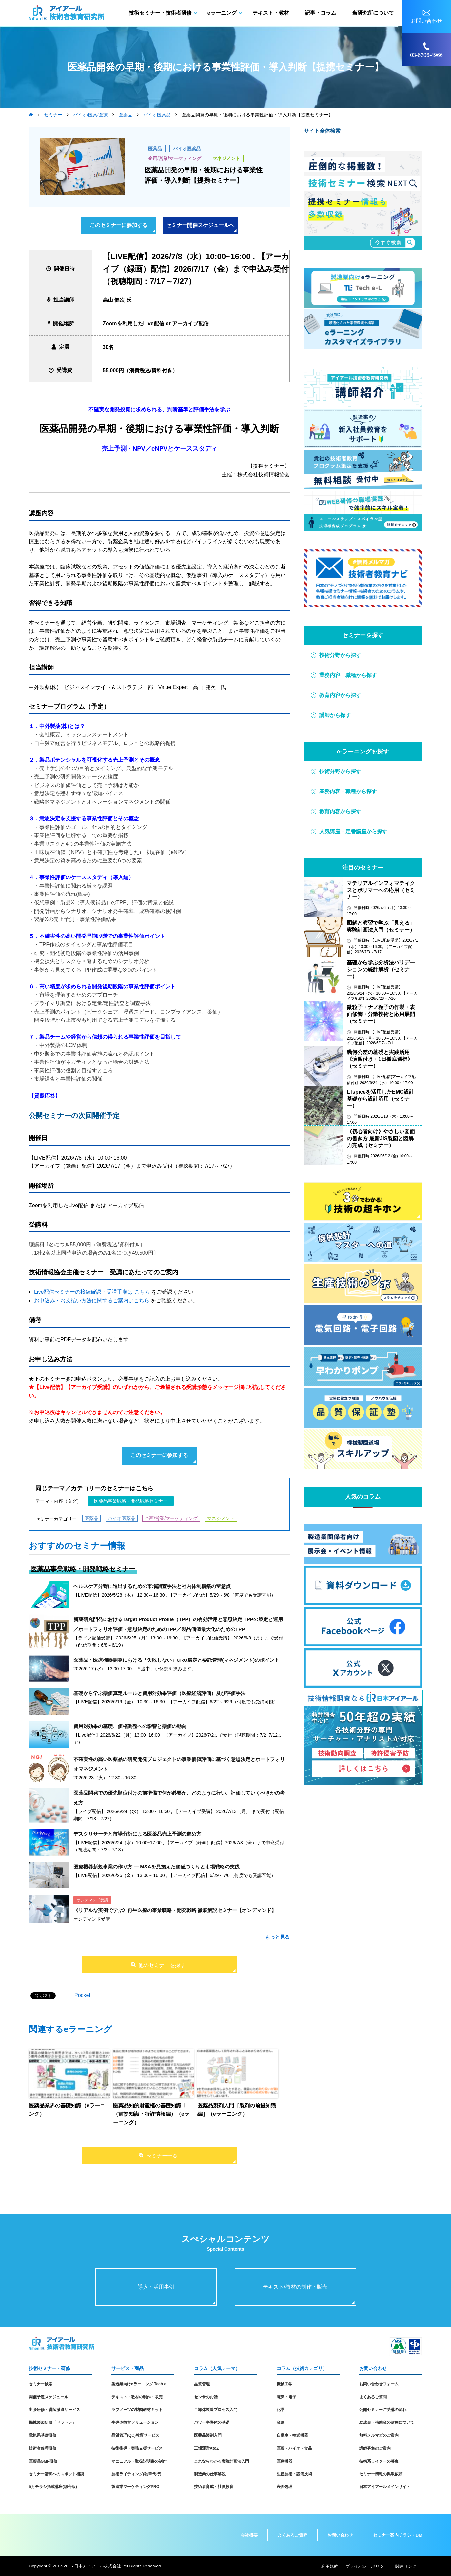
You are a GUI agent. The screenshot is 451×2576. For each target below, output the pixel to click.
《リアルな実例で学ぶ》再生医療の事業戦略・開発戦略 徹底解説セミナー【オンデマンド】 (174, 1910)
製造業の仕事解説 (210, 2474)
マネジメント (226, 158)
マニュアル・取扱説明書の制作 (139, 2461)
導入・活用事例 (156, 2287)
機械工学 (284, 2384)
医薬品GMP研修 (43, 2461)
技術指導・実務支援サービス (137, 2448)
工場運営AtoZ (206, 2448)
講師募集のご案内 (375, 2448)
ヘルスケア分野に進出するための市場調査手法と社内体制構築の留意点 (152, 1586)
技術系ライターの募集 (379, 2461)
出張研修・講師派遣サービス (54, 2409)
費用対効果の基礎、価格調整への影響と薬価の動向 (129, 1726)
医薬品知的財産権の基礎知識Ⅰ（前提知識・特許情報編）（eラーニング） (151, 2114)
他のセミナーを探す (162, 1965)
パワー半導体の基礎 (211, 2422)
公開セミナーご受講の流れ (382, 2409)
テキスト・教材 (270, 13)
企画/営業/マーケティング (174, 158)
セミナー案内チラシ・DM (397, 2535)
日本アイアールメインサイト (384, 2486)
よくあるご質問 (373, 2397)
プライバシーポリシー (366, 2566)
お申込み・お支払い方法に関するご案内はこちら (91, 1300)
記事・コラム (320, 13)
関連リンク (406, 2566)
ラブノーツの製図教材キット (137, 2409)
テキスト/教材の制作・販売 (295, 2287)
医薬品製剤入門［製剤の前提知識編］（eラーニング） (236, 2110)
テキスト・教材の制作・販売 (137, 2397)
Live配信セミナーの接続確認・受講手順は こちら (92, 1292)
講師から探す (335, 715)
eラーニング (222, 13)
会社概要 (249, 2535)
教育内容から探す (340, 695)
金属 (280, 2422)
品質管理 (202, 2384)
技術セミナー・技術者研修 (160, 13)
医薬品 (155, 148)
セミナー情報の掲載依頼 (380, 2474)
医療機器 (284, 2461)
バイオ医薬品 (187, 148)
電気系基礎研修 (42, 2435)
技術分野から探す (340, 655)
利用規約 (329, 2566)
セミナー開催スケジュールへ (200, 225)
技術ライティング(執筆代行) (136, 2474)
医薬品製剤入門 (208, 2435)
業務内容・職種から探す (348, 675)
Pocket (82, 1995)
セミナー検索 (40, 2384)
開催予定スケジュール (48, 2397)
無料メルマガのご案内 (379, 2435)
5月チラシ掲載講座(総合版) (53, 2486)
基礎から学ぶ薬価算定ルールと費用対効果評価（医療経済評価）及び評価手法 (159, 1693)
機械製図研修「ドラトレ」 (52, 2422)
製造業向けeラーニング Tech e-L (140, 2384)
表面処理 (284, 2486)
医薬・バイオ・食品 (294, 2448)
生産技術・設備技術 (294, 2474)
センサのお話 (206, 2397)
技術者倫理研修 (42, 2448)
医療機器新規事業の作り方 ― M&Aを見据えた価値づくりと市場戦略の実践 (156, 1866)
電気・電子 (286, 2397)
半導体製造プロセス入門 (215, 2409)
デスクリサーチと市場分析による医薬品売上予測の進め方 (137, 1834)
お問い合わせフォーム (379, 2384)
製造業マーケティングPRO (135, 2486)
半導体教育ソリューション (135, 2422)
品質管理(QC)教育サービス (135, 2435)
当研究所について (373, 13)
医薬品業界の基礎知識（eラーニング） (67, 2110)
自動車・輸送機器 (292, 2435)
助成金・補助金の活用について (386, 2422)
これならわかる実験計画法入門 (221, 2461)
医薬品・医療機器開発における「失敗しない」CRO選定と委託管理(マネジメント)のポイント (176, 1660)
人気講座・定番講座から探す (353, 831)
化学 (280, 2409)
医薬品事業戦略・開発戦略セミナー (130, 1501)
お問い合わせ (340, 2535)
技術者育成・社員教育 (213, 2486)
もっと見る (277, 1936)
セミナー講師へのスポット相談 (56, 2474)
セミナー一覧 (162, 2156)
